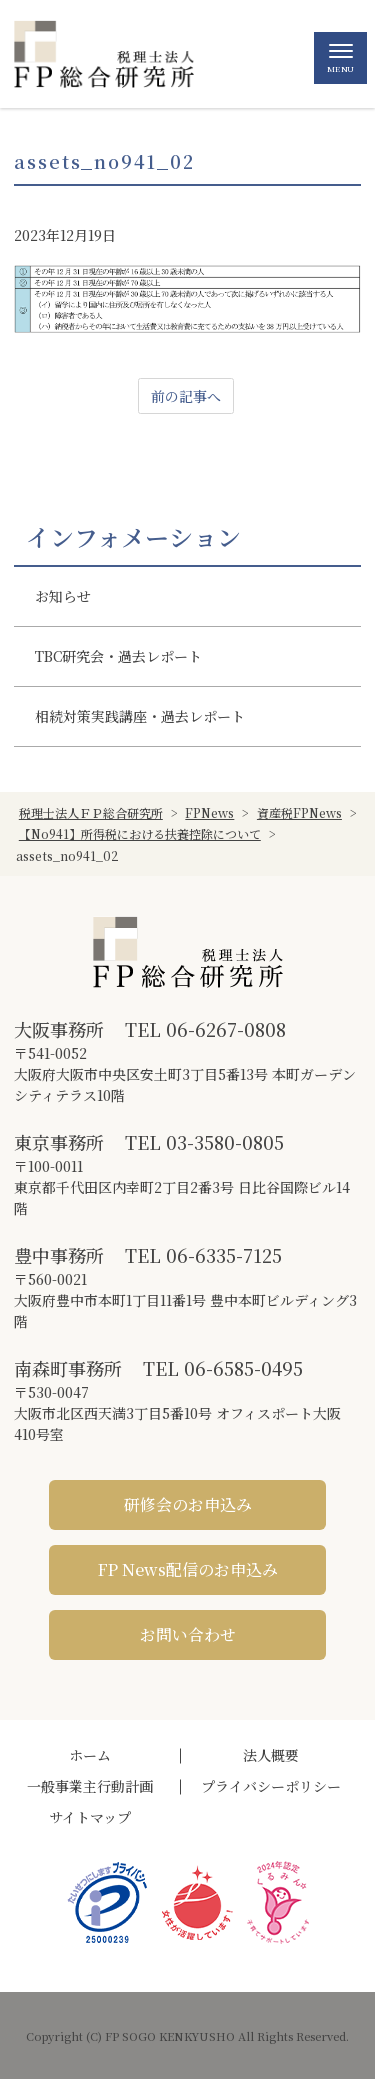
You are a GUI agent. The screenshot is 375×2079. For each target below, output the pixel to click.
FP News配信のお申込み (188, 1569)
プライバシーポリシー (271, 1786)
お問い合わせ (188, 1634)
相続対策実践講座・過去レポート (140, 716)
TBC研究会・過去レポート (118, 656)
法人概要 (271, 1755)
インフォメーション (133, 537)
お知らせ (63, 596)
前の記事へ (186, 396)
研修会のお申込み (188, 1504)
